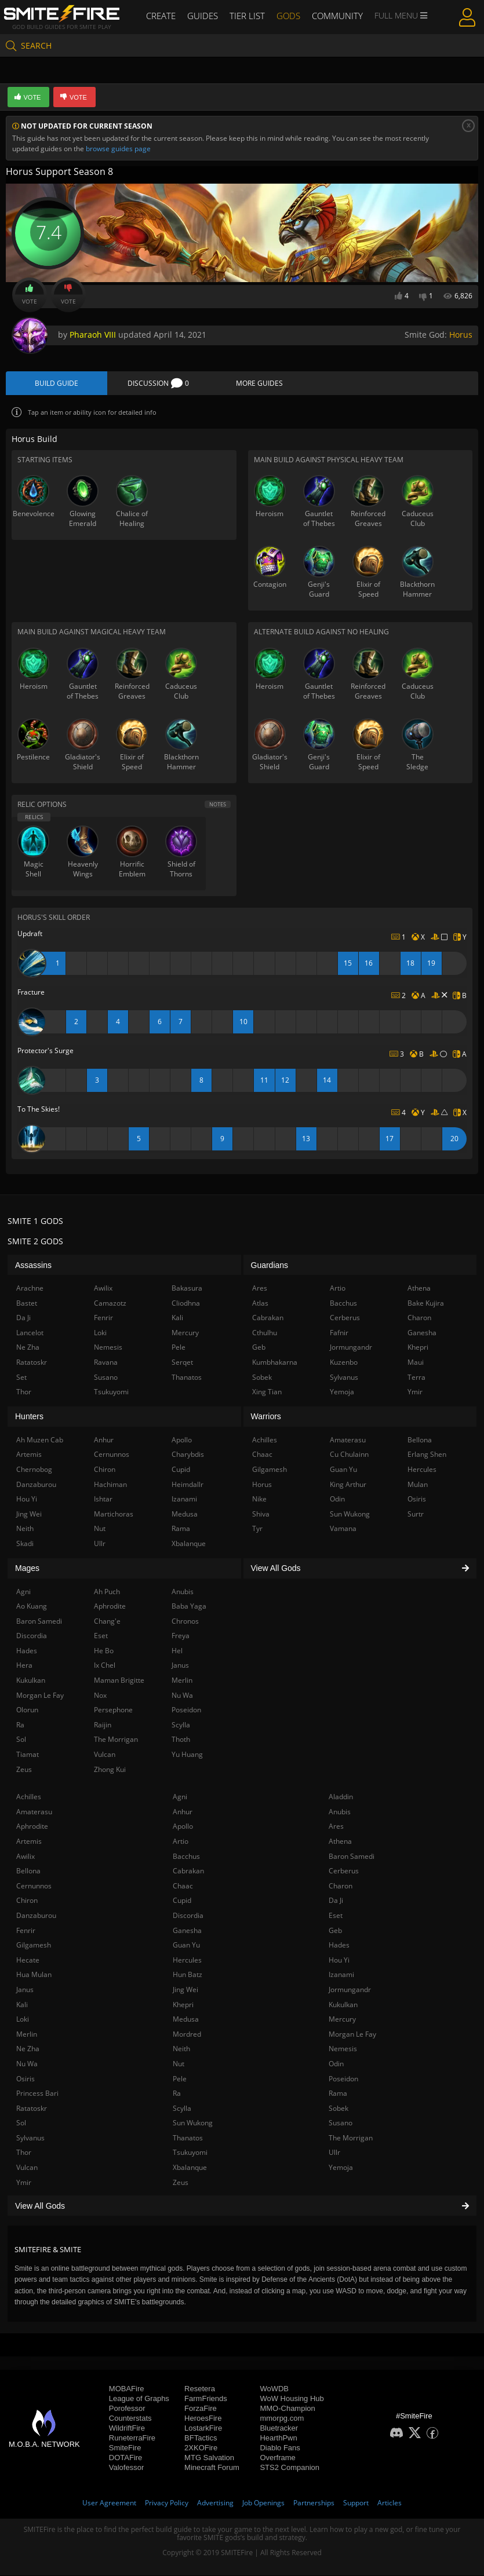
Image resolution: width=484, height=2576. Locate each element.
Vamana (343, 1529)
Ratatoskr (31, 2109)
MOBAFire (126, 2389)
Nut (178, 2064)
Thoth (181, 1740)
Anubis (340, 1812)
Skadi (25, 1544)
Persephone (113, 1710)
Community (334, 15)
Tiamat (27, 1755)
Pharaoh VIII (93, 334)
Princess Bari (37, 2094)
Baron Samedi (351, 1857)
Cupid (182, 1901)
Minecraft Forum (211, 2468)
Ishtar (103, 1499)
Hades (339, 1945)
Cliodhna (186, 1304)
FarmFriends (205, 2399)
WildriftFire (127, 2428)
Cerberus (344, 1871)
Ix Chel (104, 1666)
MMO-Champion (287, 2409)
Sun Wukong (193, 2123)
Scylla (182, 2109)
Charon (340, 1886)
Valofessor (126, 2468)
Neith (181, 2049)
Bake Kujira (425, 1304)
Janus (25, 1990)
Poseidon (343, 2079)
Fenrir (25, 1931)
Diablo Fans (280, 2448)
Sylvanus (30, 2138)
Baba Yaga (189, 1607)
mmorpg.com (282, 2418)
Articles (389, 2503)
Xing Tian (267, 1392)
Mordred (187, 2035)
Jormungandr (350, 1990)
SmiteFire (125, 2448)
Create (165, 15)
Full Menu (395, 15)
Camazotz (110, 1304)
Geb (335, 1931)
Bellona (28, 1871)
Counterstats (130, 2418)
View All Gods (242, 2206)
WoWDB (274, 2389)
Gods (287, 15)
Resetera (199, 2389)
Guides (205, 15)
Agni (180, 1797)
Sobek (338, 2109)
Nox (100, 1696)
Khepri (183, 2005)
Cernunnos (34, 1886)
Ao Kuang (31, 1607)
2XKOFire (200, 2448)
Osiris (25, 2079)
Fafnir (339, 1333)
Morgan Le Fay (352, 2035)
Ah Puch (107, 1592)
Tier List (247, 15)
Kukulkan (343, 2005)
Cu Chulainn (349, 1455)
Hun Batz (187, 1975)
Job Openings (263, 2503)
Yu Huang (187, 1755)
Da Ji (336, 1901)
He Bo (104, 1651)
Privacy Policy (166, 2503)
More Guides (259, 384)
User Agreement (109, 2503)
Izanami (341, 1975)
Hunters (29, 1417)
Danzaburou (36, 1916)
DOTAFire (126, 2458)
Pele (180, 2079)
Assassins (33, 1265)
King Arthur (348, 1485)
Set (21, 1378)
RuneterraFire (132, 2438)
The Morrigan (351, 2138)
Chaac (183, 1886)
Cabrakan (188, 1871)
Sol (21, 2123)
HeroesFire (202, 2418)
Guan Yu (186, 1945)
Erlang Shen (426, 1455)
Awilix (25, 1857)
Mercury (342, 2020)
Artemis (29, 1842)
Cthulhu (264, 1333)
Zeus (180, 2183)
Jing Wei (185, 1990)
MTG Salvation (209, 2458)
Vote (29, 294)
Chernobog (34, 1470)
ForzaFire (200, 2409)
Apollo (183, 1827)
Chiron (27, 1901)
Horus (460, 334)
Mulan (417, 1485)
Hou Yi (339, 1960)
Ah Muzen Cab (39, 1440)
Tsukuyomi (190, 2153)
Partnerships (313, 2503)
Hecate (27, 1960)
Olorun (27, 1710)
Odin (336, 2064)
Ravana (106, 1363)
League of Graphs (139, 2399)
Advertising (215, 2503)
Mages (27, 1568)
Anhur (182, 1812)
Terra (416, 1378)
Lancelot (29, 1333)
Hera (24, 1666)
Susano (340, 2123)
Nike (259, 1499)
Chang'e (107, 1622)
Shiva (261, 1514)
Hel (177, 1651)
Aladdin (341, 1797)
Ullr (334, 2153)
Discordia (188, 1916)
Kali (22, 2005)
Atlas (260, 1304)
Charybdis (188, 1455)
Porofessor (127, 2409)
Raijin (102, 1725)
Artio (180, 1842)
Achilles (28, 1797)
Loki (22, 2020)
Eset (336, 1916)
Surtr (415, 1514)
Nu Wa (27, 2064)
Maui (415, 1363)
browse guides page (118, 149)
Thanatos (188, 2138)
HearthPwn (278, 2438)
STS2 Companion (289, 2468)
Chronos (185, 1622)
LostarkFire (203, 2428)
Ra (177, 2094)
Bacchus (186, 1857)
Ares (336, 1827)
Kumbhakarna (274, 1363)
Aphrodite (32, 1827)
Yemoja (341, 2168)
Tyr (257, 1529)
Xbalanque (190, 2168)
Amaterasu (34, 1812)
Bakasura (187, 1289)
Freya (181, 1636)
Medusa (186, 2020)
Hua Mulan (34, 1975)
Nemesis (343, 2049)
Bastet (26, 1304)
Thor (23, 2153)
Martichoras (113, 1514)
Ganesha (187, 1931)
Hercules (187, 1960)
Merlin (26, 2035)
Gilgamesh (33, 1945)
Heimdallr (187, 1485)
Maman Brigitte (119, 1681)
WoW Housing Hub (291, 2399)
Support (356, 2503)
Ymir (23, 2183)
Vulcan (27, 2168)
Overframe (277, 2458)
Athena (340, 1842)
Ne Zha (27, 2049)
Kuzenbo (344, 1363)
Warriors (266, 1417)
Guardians (270, 1265)
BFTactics (200, 2438)
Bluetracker (279, 2428)
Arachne (29, 1289)
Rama (338, 2094)
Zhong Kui (110, 1770)
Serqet (182, 1363)
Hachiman (110, 1485)
